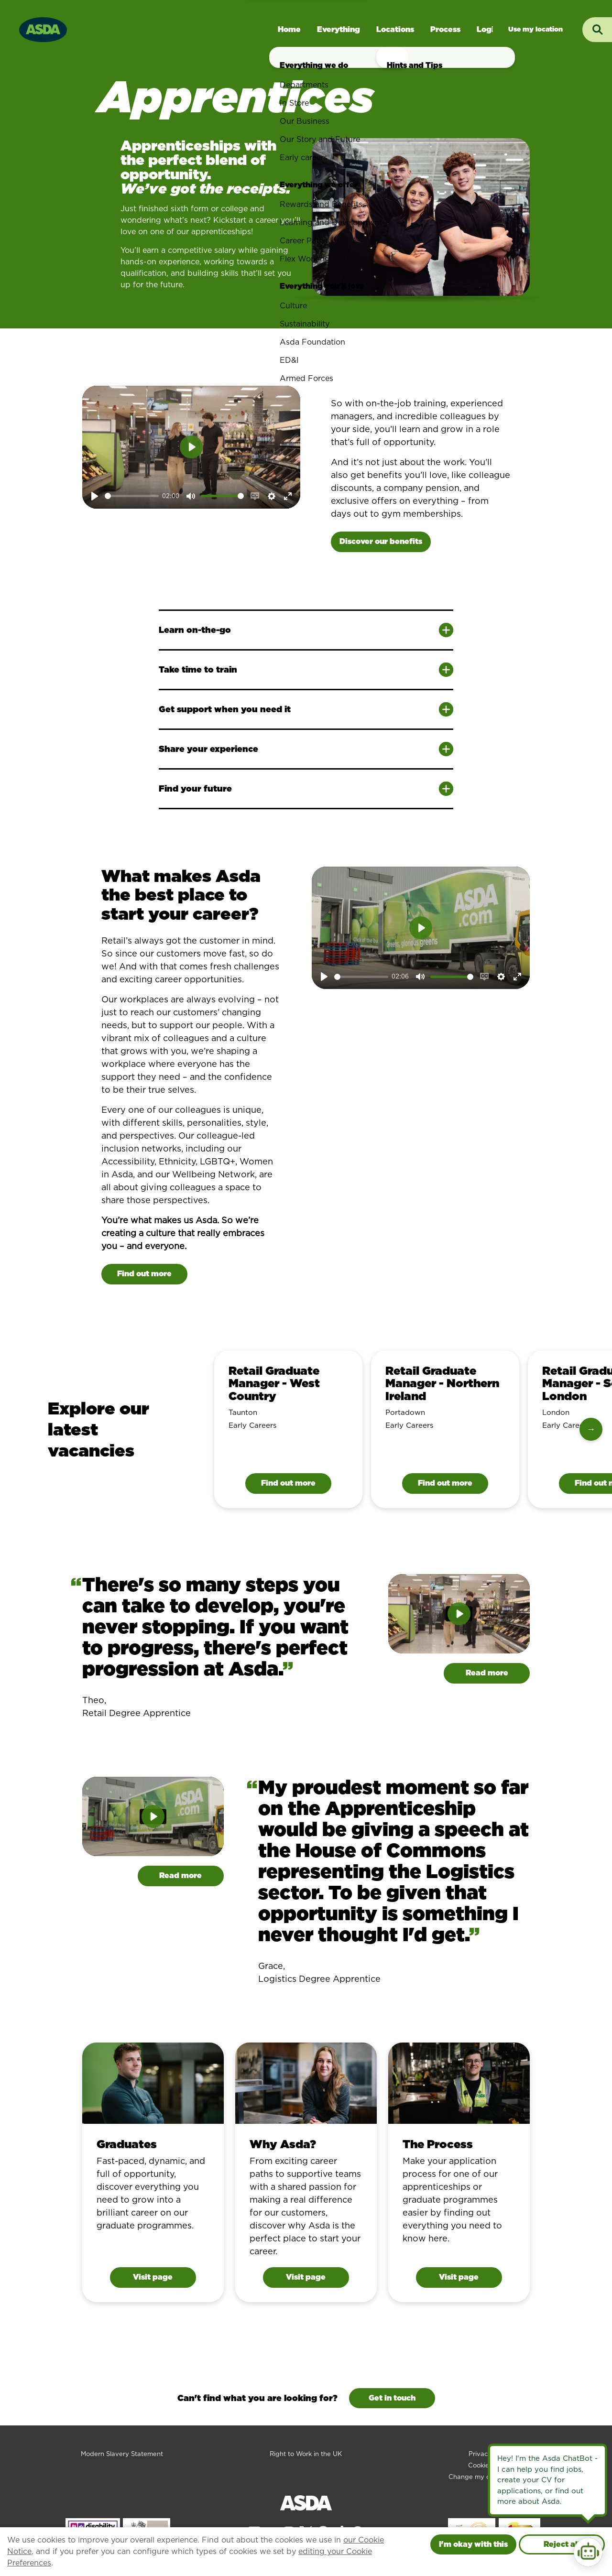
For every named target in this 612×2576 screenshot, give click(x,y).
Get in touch (392, 2397)
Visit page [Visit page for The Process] (459, 2277)
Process (445, 29)
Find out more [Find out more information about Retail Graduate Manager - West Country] (288, 1483)
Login (488, 29)
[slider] (132, 495)
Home (289, 29)
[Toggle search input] (597, 29)
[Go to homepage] (43, 28)
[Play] (94, 496)
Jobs (535, 29)
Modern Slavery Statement (122, 2453)
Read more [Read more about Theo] (487, 1672)
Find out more (144, 1273)
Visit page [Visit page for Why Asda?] (306, 2277)
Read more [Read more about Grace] (180, 1875)
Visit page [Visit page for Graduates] (153, 2277)
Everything (338, 29)
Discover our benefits (380, 541)
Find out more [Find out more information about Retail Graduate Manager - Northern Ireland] (445, 1483)
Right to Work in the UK (306, 2453)
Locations (395, 29)
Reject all (562, 2544)
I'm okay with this (473, 2544)
